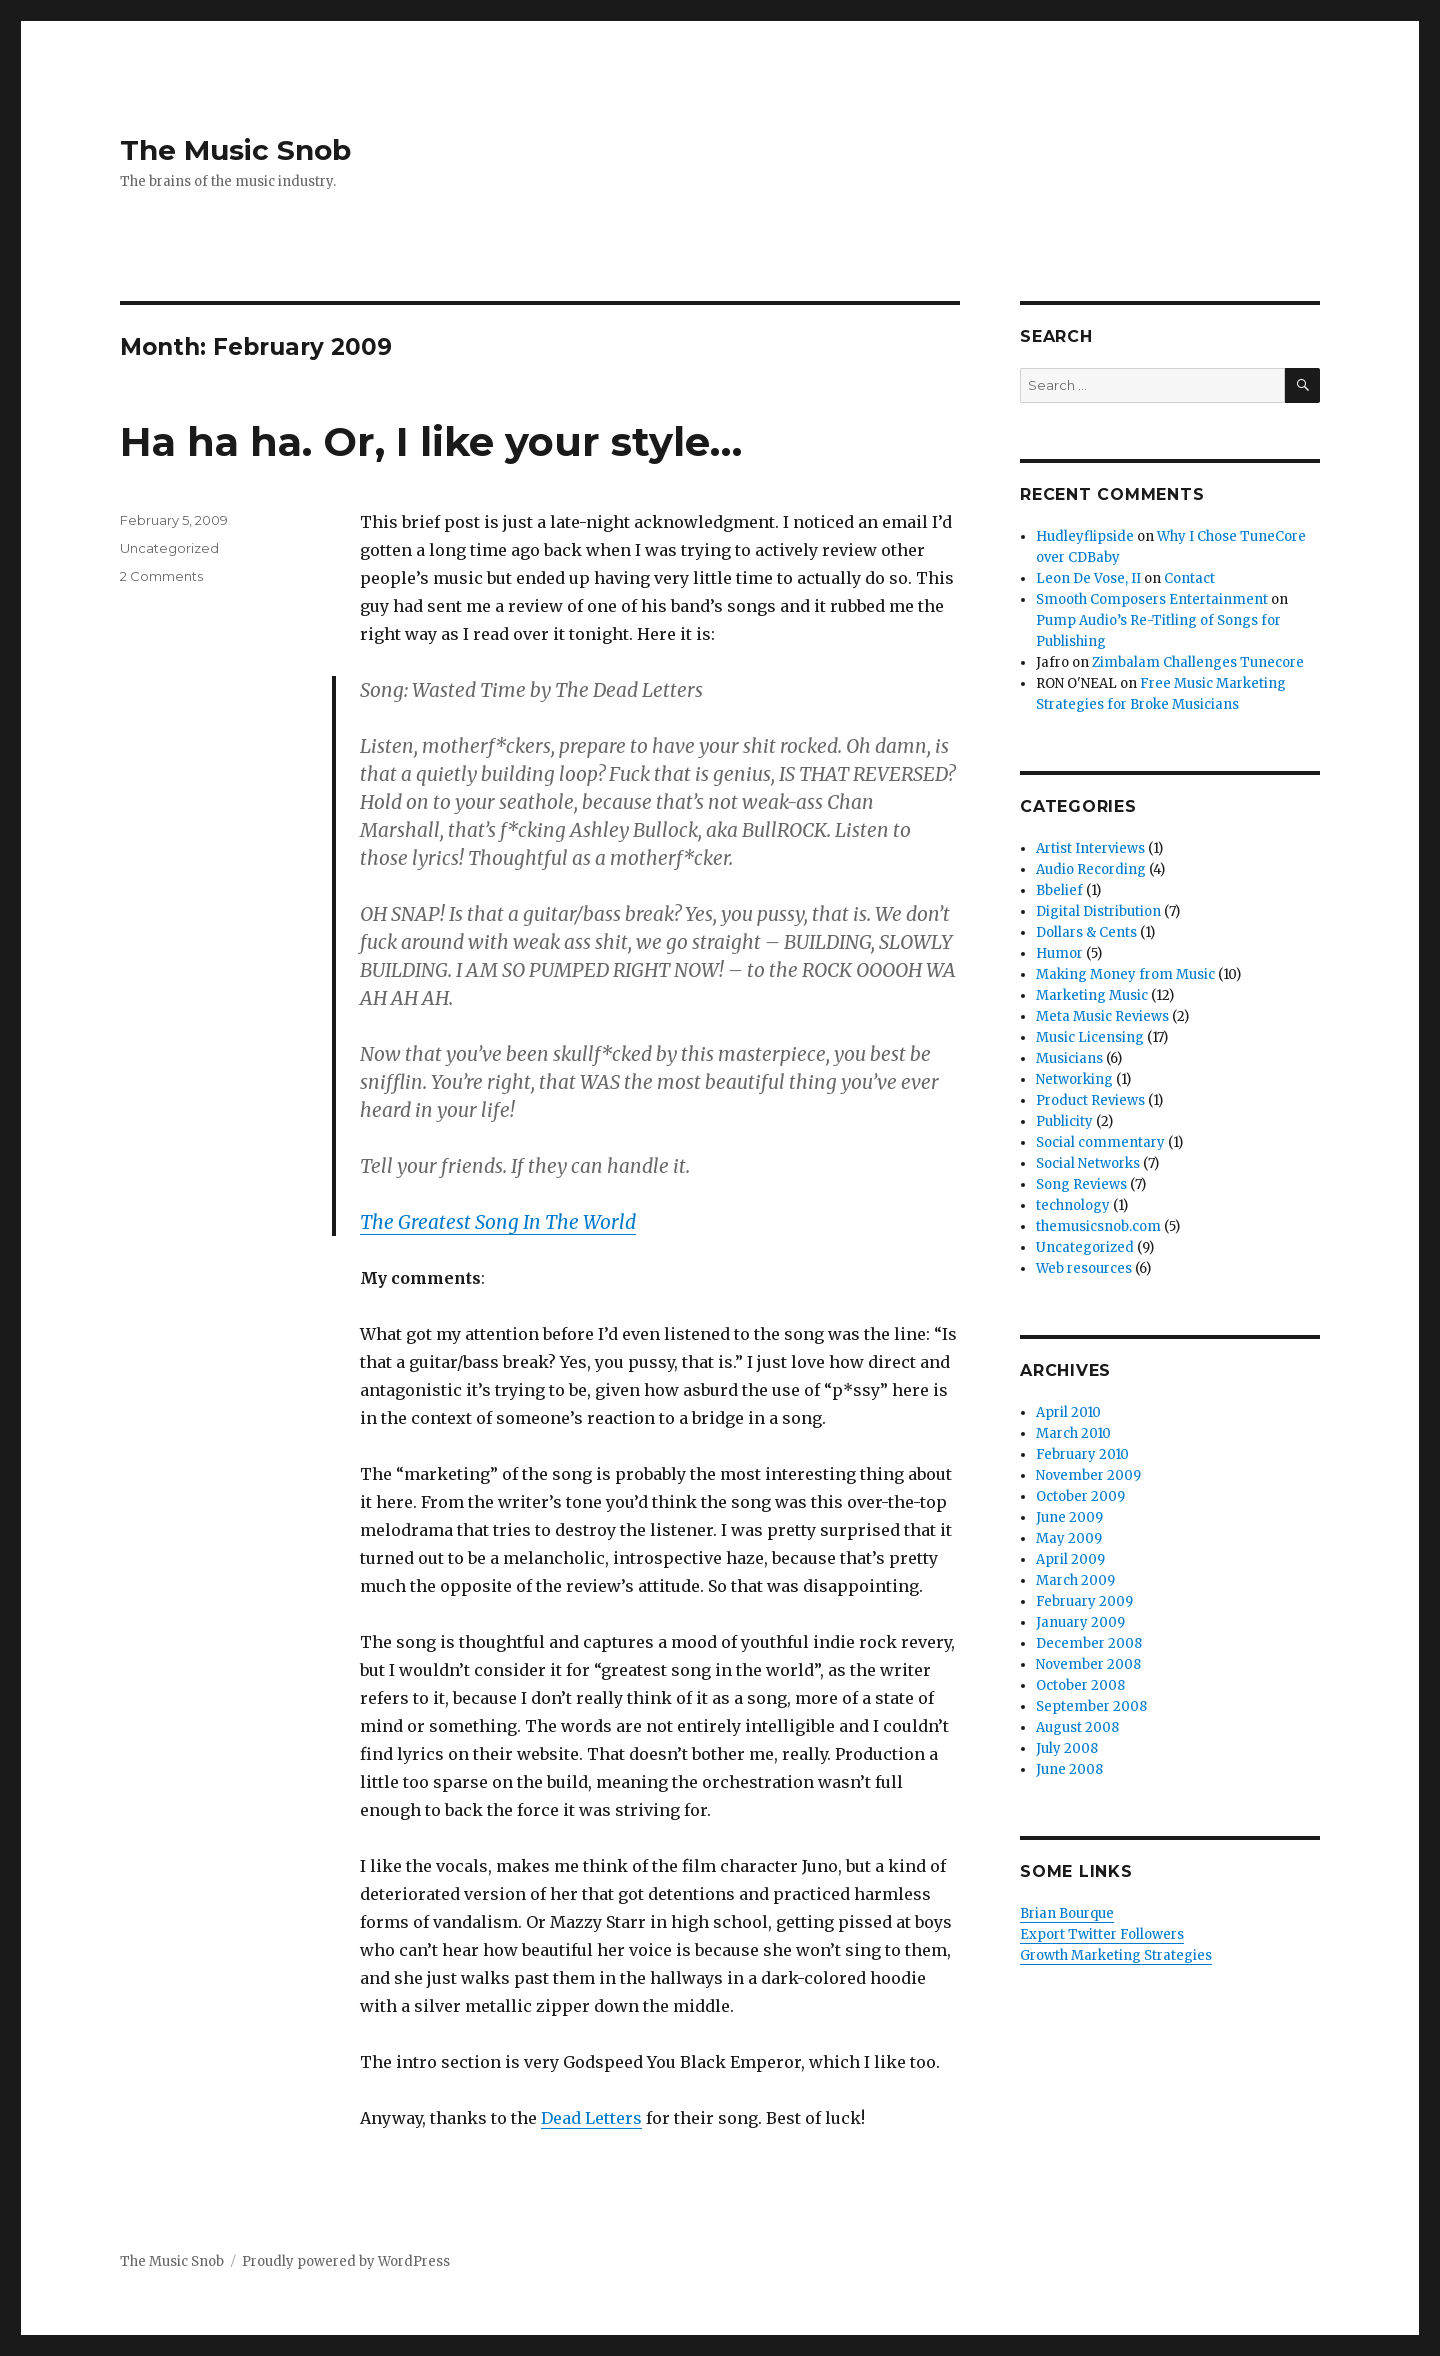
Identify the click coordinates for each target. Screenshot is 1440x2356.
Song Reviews (1081, 1184)
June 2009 (1069, 1517)
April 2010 (1068, 1412)
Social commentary (1100, 1142)
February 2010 (1082, 1454)
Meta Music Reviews (1102, 1016)
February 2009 (1084, 1601)
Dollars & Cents (1086, 932)
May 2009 (1069, 1538)
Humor (1059, 953)
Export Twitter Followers (1102, 1934)
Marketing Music (1092, 995)
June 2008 (1069, 1769)
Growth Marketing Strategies (1116, 1955)
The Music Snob (235, 150)
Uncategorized (169, 548)
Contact (1189, 578)
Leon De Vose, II (1088, 578)
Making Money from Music (1125, 974)
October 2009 (1080, 1496)
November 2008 (1088, 1664)
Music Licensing (1090, 1037)
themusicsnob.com (1098, 1226)
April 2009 (1070, 1559)
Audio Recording (1091, 869)
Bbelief (1059, 890)
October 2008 (1080, 1685)
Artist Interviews (1090, 848)
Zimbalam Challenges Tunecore (1198, 662)
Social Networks (1088, 1163)
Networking (1074, 1079)
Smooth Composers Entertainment (1152, 599)
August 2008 (1077, 1727)
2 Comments (161, 576)
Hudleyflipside (1085, 536)
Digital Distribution (1098, 911)
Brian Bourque (1067, 1913)
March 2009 (1075, 1580)
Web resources (1084, 1268)
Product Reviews (1090, 1100)
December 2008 (1089, 1643)
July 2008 (1067, 1748)
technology (1073, 1205)
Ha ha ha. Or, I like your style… (431, 441)
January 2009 (1080, 1622)
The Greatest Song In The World (498, 1222)
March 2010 (1073, 1433)
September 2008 (1091, 1706)
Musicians (1069, 1058)
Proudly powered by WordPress (346, 2261)
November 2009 (1088, 1475)
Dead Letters (591, 2118)
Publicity (1064, 1121)
